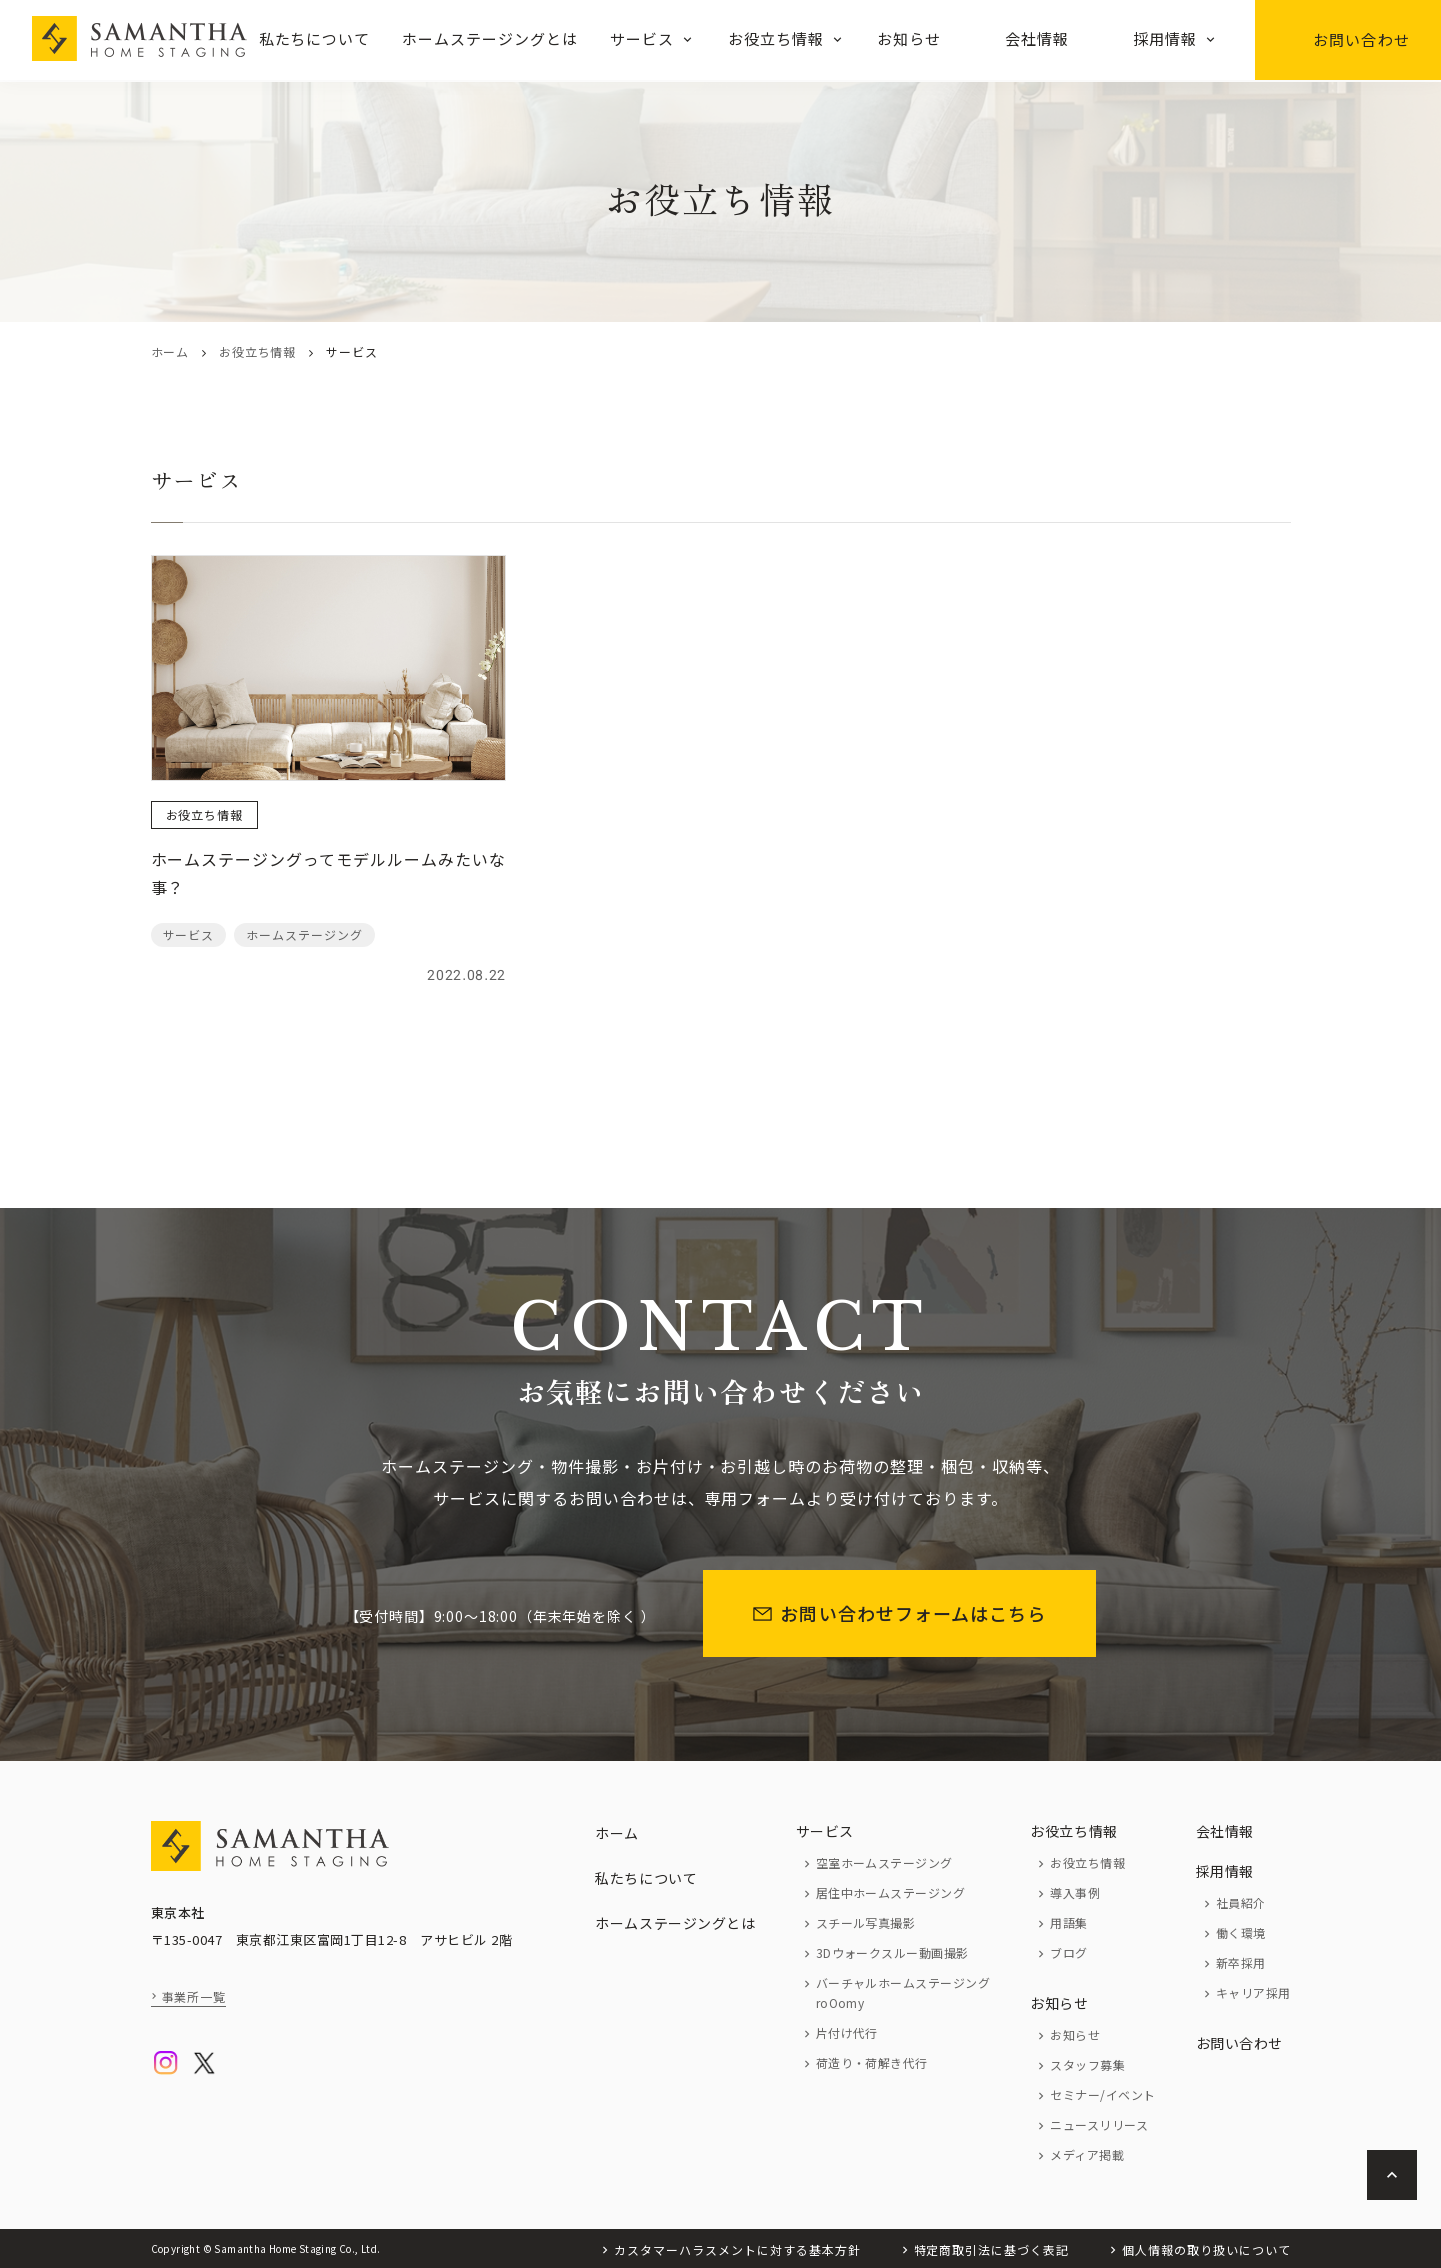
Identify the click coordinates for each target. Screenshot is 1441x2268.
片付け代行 (847, 2032)
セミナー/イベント (1102, 2094)
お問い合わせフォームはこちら (899, 1613)
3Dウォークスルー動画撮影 (892, 1952)
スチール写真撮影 (866, 1922)
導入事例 (1075, 1892)
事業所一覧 (194, 1996)
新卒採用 (1241, 1962)
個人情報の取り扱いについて (1206, 2249)
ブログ (1068, 1952)
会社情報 (1037, 38)
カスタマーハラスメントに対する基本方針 (737, 2249)
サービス (642, 38)
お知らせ (909, 38)
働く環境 (1241, 1932)
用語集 (1068, 1922)
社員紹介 (1241, 1902)
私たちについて (315, 38)
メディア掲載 (1087, 2154)
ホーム (170, 351)
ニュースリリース (1099, 2124)
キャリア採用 (1253, 1992)
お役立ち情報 (776, 38)
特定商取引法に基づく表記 (992, 2249)
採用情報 (1165, 38)
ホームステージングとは (490, 38)
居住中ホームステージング (891, 1892)
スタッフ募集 (1087, 2064)
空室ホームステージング (884, 1862)
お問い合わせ (1348, 39)
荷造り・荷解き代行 (872, 2062)
